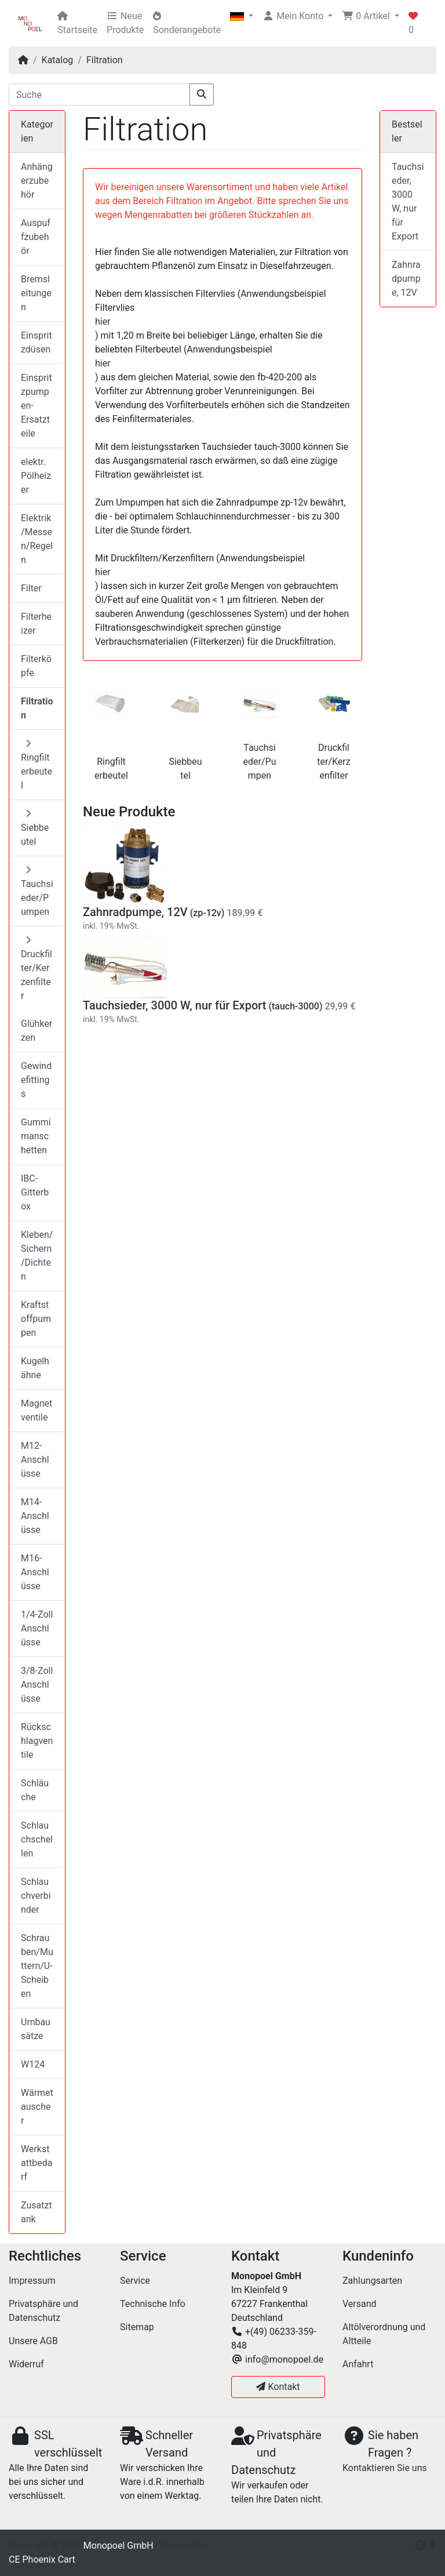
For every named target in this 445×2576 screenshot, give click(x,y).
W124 (33, 2064)
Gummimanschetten (36, 1136)
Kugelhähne (35, 1368)
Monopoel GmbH (118, 2545)
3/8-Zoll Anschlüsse (37, 1684)
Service (135, 2280)
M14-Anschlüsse (35, 1515)
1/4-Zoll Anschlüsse (37, 1628)
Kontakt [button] (278, 2386)
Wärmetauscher (37, 2106)
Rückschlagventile (37, 1740)
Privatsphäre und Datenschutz (43, 2310)
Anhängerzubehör (37, 180)
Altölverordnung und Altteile (383, 2333)
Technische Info (152, 2303)
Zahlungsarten (372, 2280)
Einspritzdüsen (36, 342)
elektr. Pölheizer (36, 475)
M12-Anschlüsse (35, 1459)
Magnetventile (36, 1410)
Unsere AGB (33, 2340)
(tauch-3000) (295, 1006)
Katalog (58, 60)
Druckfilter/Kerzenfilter (333, 761)
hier (103, 321)
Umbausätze (35, 2029)
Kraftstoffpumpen (36, 1318)
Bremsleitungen (36, 293)
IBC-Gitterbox (35, 1192)
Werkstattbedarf (36, 2162)
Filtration (104, 60)
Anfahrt (357, 2364)
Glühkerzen (36, 1030)
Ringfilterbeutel (36, 765)
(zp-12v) (207, 912)
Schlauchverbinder (36, 1895)
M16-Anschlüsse (35, 1572)
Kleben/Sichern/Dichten (37, 1255)
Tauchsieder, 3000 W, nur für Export (174, 1005)
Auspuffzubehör (35, 236)
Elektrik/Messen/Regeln (37, 539)
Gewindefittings (36, 1079)
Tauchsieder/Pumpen (259, 761)
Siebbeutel (35, 828)
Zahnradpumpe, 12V (135, 912)
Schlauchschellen (37, 1839)
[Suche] (99, 94)
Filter (31, 588)
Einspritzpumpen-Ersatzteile (36, 405)
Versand (359, 2303)
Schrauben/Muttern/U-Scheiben (37, 1965)
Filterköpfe (36, 665)
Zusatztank (36, 2212)
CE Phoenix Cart (42, 2559)
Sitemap (137, 2326)
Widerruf (26, 2364)
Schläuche (35, 1790)
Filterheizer (36, 623)
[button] (241, 16)
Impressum (32, 2280)
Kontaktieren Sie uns (384, 2467)
